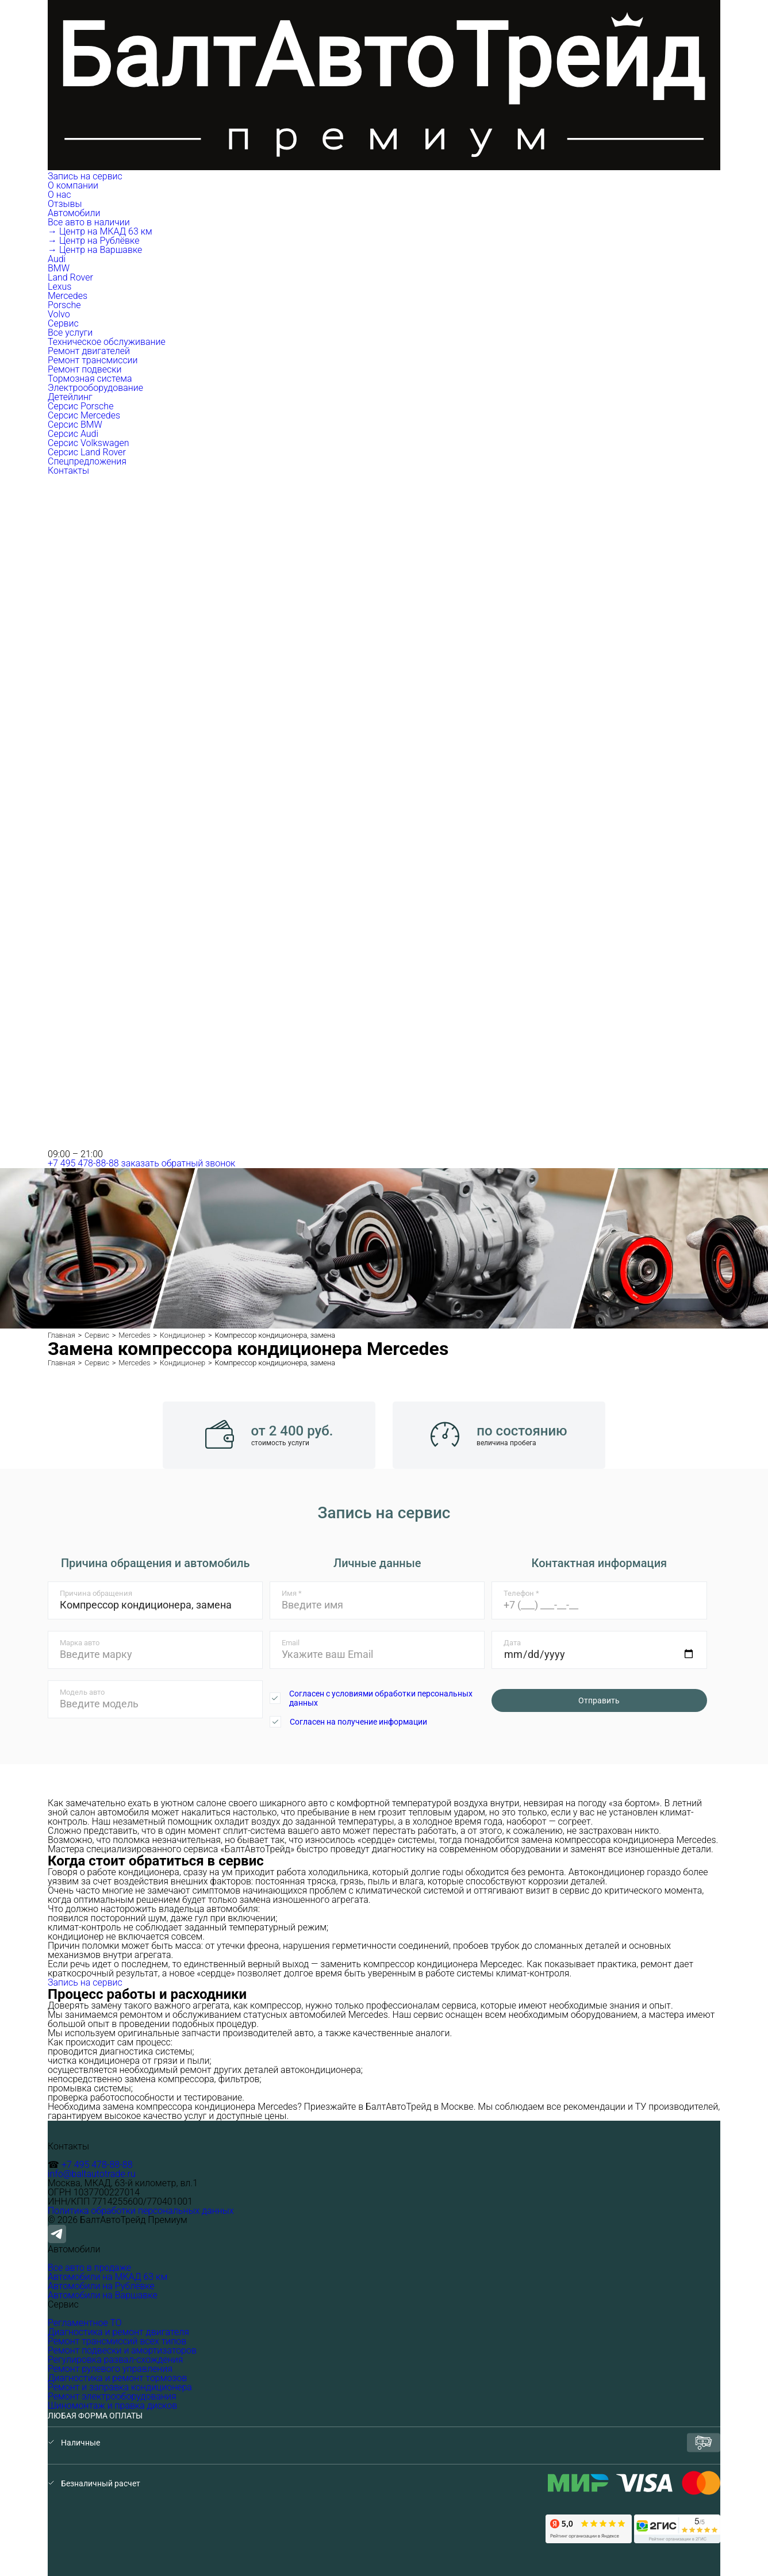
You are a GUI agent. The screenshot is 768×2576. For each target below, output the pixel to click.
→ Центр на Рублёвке (93, 240)
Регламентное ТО (85, 2322)
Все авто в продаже (89, 2267)
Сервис (64, 323)
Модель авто (82, 1692)
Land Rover (70, 277)
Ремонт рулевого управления (110, 2368)
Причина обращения (96, 1593)
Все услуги (70, 332)
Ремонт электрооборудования (112, 2396)
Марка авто (79, 1642)
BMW (59, 268)
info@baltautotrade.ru (92, 2173)
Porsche (64, 305)
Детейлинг (70, 396)
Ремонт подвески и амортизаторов (122, 2350)
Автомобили (75, 213)
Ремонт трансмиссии (93, 360)
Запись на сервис (85, 176)
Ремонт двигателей (89, 350)
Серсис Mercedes (84, 415)
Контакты (68, 470)
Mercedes (67, 295)
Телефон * (521, 1593)
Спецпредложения (87, 461)
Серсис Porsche (80, 406)
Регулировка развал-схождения (115, 2359)
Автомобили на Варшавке (103, 2295)
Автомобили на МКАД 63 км (107, 2276)
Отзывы (65, 203)
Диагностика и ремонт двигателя (118, 2332)
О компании (74, 185)
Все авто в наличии (89, 222)
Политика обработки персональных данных (141, 2210)
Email (290, 1642)
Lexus (59, 286)
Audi (57, 259)
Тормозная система (90, 378)
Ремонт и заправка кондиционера (120, 2387)
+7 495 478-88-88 (83, 1163)
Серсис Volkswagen (88, 442)
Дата (512, 1642)
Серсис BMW (75, 424)
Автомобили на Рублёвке (101, 2286)
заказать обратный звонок (178, 1163)
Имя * (292, 1593)
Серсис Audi (73, 433)
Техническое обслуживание (107, 341)
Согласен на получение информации (358, 1721)
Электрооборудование (95, 387)
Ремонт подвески (84, 369)
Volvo (59, 314)
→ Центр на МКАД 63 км (100, 231)
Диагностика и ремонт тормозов (117, 2377)
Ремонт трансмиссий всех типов (117, 2341)
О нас (59, 194)
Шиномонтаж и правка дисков (112, 2405)
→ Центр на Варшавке (95, 249)
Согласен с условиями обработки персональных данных (381, 1698)
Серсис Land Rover (87, 452)
